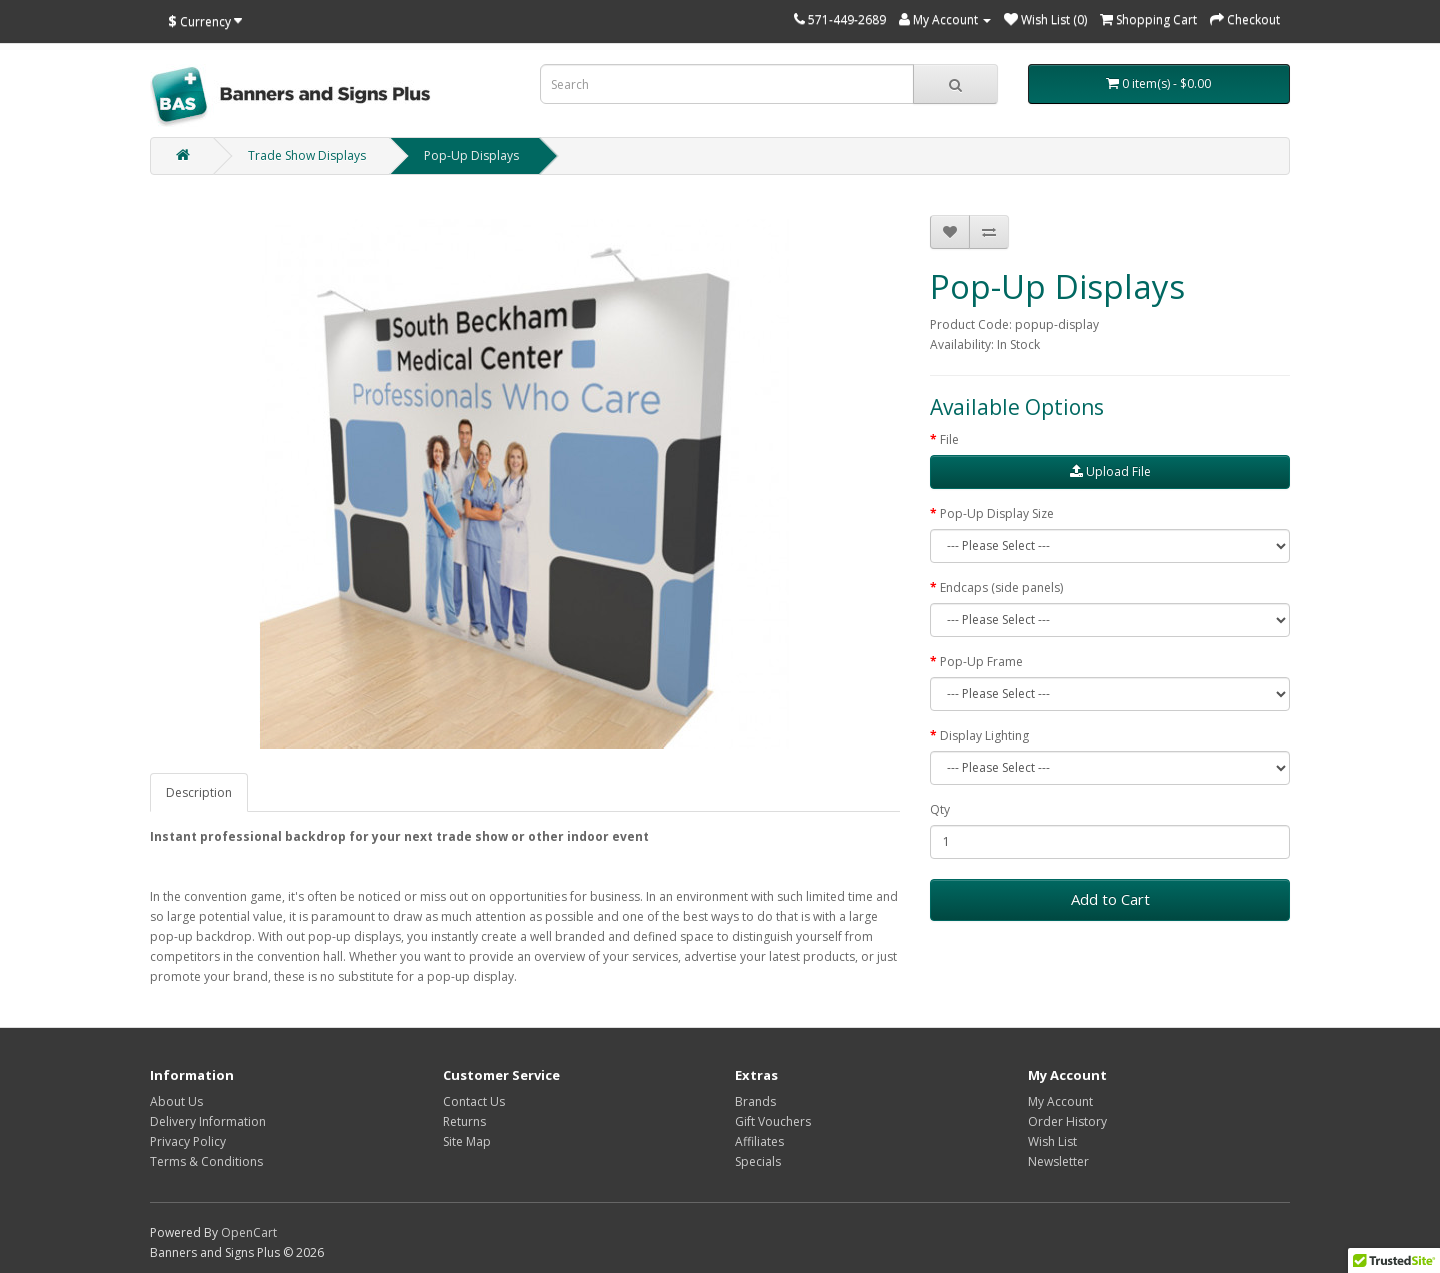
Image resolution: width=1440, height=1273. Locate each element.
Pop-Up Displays (471, 155)
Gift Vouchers (773, 1121)
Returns (464, 1121)
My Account (1060, 1101)
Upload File (1110, 471)
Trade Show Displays (307, 155)
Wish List (1052, 1141)
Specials (758, 1161)
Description (199, 792)
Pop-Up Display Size (997, 513)
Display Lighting (984, 735)
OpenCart (249, 1232)
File (949, 439)
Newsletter (1058, 1161)
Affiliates (759, 1141)
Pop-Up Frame (981, 661)
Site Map (467, 1141)
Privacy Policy (188, 1141)
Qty (940, 809)
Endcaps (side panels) (1001, 587)
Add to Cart (1110, 899)
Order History (1067, 1121)
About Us (176, 1101)
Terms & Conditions (206, 1161)
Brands (755, 1101)
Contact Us (474, 1101)
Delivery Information (208, 1121)
